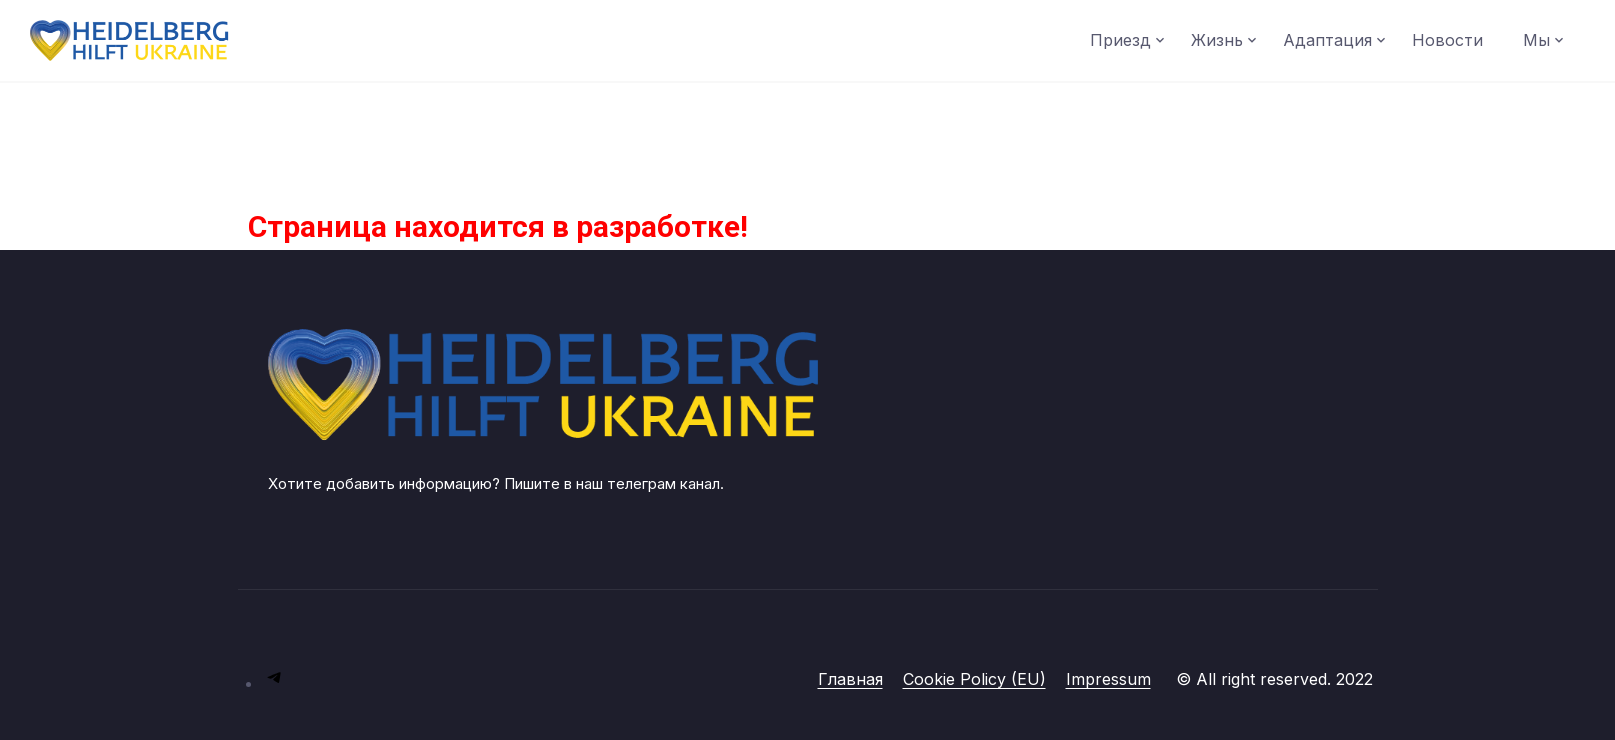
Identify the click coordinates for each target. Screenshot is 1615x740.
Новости (1447, 40)
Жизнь (1217, 40)
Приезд (1120, 40)
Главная (850, 679)
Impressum (1108, 679)
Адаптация (1327, 40)
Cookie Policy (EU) (974, 679)
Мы (1536, 40)
